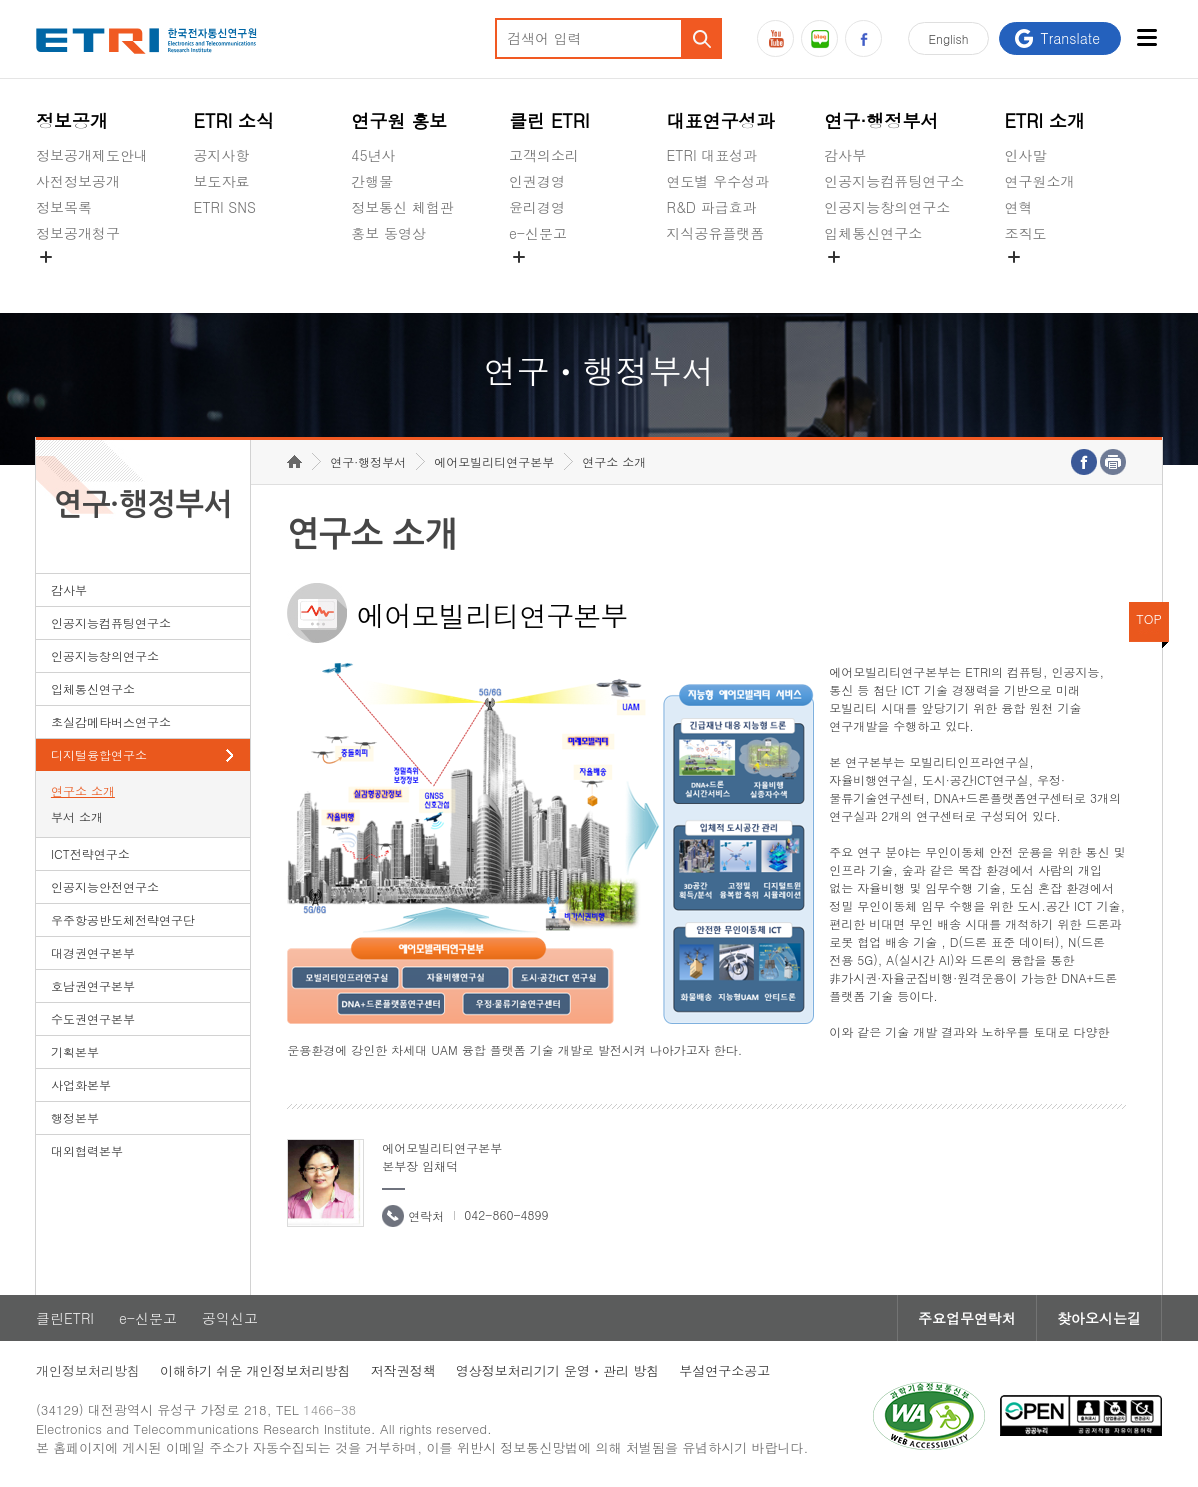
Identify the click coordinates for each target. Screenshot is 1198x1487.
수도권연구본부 (93, 1018)
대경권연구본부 (93, 952)
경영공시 (64, 280)
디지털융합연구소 (99, 754)
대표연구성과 (721, 120)
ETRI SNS (225, 207)
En (949, 38)
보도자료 (222, 181)
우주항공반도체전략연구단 (123, 919)
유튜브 (775, 38)
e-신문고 (538, 233)
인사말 (1025, 155)
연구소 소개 (83, 790)
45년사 (373, 155)
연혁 (1018, 207)
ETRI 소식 (234, 120)
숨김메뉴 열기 (46, 257)
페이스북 (863, 38)
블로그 (819, 38)
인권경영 (537, 181)
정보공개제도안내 (92, 155)
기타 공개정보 (1048, 280)
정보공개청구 (78, 233)
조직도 (1025, 233)
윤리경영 (537, 207)
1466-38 (329, 1409)
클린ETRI (65, 1318)
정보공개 (72, 120)
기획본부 (75, 1051)
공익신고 (537, 280)
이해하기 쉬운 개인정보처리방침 (255, 1370)
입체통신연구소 (873, 233)
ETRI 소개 (1044, 120)
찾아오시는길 (1099, 1318)
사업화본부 (81, 1084)
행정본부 (75, 1117)
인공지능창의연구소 (887, 207)
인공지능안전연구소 (105, 886)
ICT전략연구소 (90, 853)
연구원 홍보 (399, 120)
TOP (1149, 618)
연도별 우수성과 (718, 181)
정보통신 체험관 (402, 207)
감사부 (845, 155)
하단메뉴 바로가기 (0, 0)
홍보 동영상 (388, 233)
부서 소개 (77, 816)
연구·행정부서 (881, 120)
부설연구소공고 (724, 1370)
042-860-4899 (506, 1214)
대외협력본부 (87, 1150)
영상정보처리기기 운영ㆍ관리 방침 (558, 1370)
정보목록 (64, 207)
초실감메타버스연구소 (894, 280)
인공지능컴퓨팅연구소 (894, 181)
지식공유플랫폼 (716, 233)
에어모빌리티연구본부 (494, 461)
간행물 (372, 181)
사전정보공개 (78, 181)
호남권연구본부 (93, 985)
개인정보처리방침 (88, 1370)
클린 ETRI (549, 120)
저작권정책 (403, 1370)
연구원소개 (1039, 181)
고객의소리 (544, 155)
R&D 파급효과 (712, 207)
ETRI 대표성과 (712, 155)
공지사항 (222, 155)
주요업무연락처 (967, 1318)
